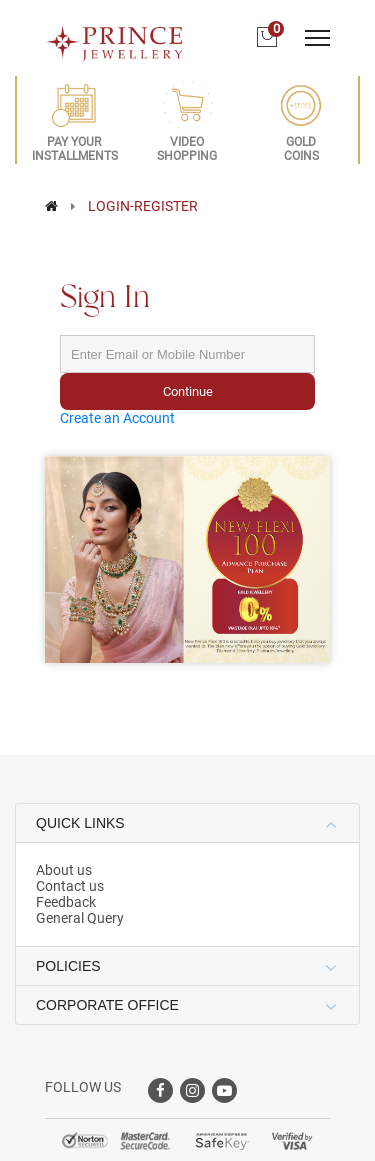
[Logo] (115, 37)
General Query (80, 918)
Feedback (66, 902)
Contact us (70, 886)
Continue (188, 391)
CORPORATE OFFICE (107, 1005)
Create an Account (117, 418)
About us (64, 870)
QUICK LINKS (80, 823)
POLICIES (68, 966)
